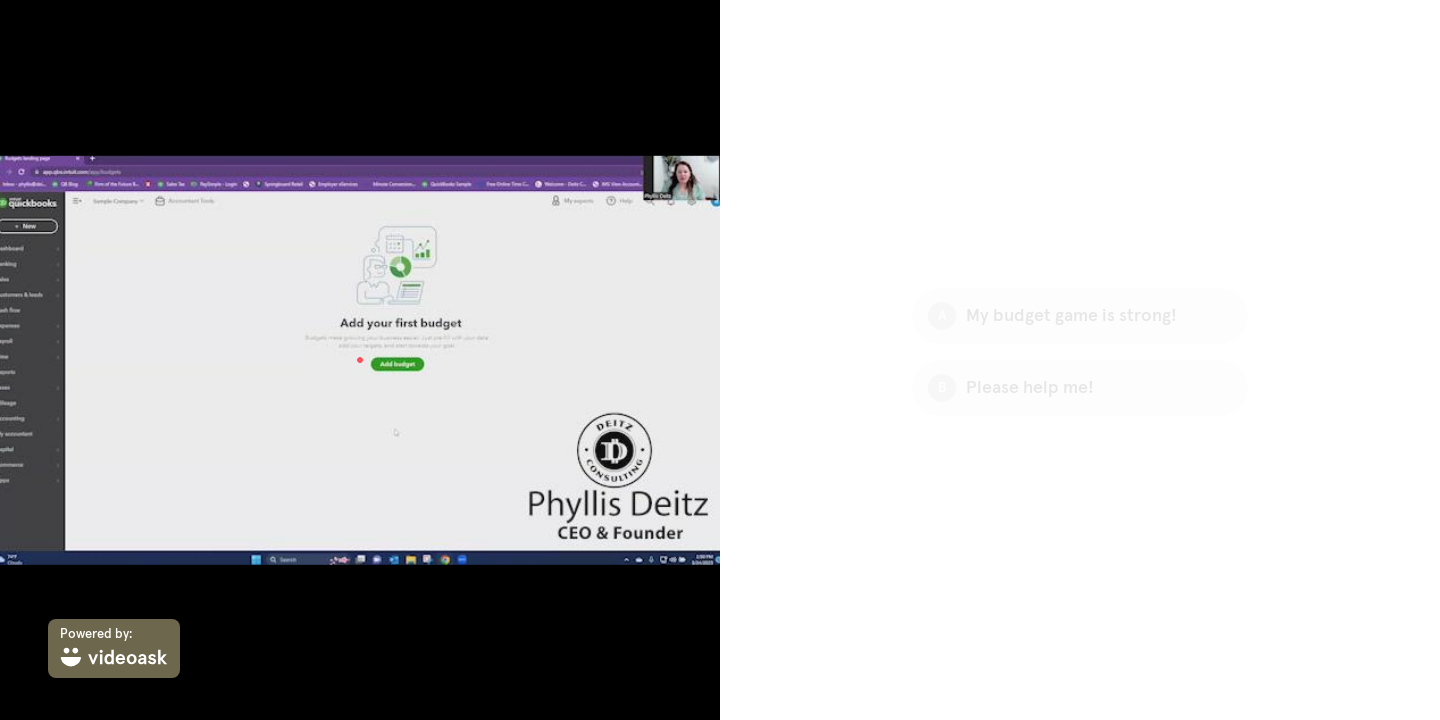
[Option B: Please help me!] (1080, 388)
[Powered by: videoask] (114, 648)
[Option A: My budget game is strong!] (1080, 316)
